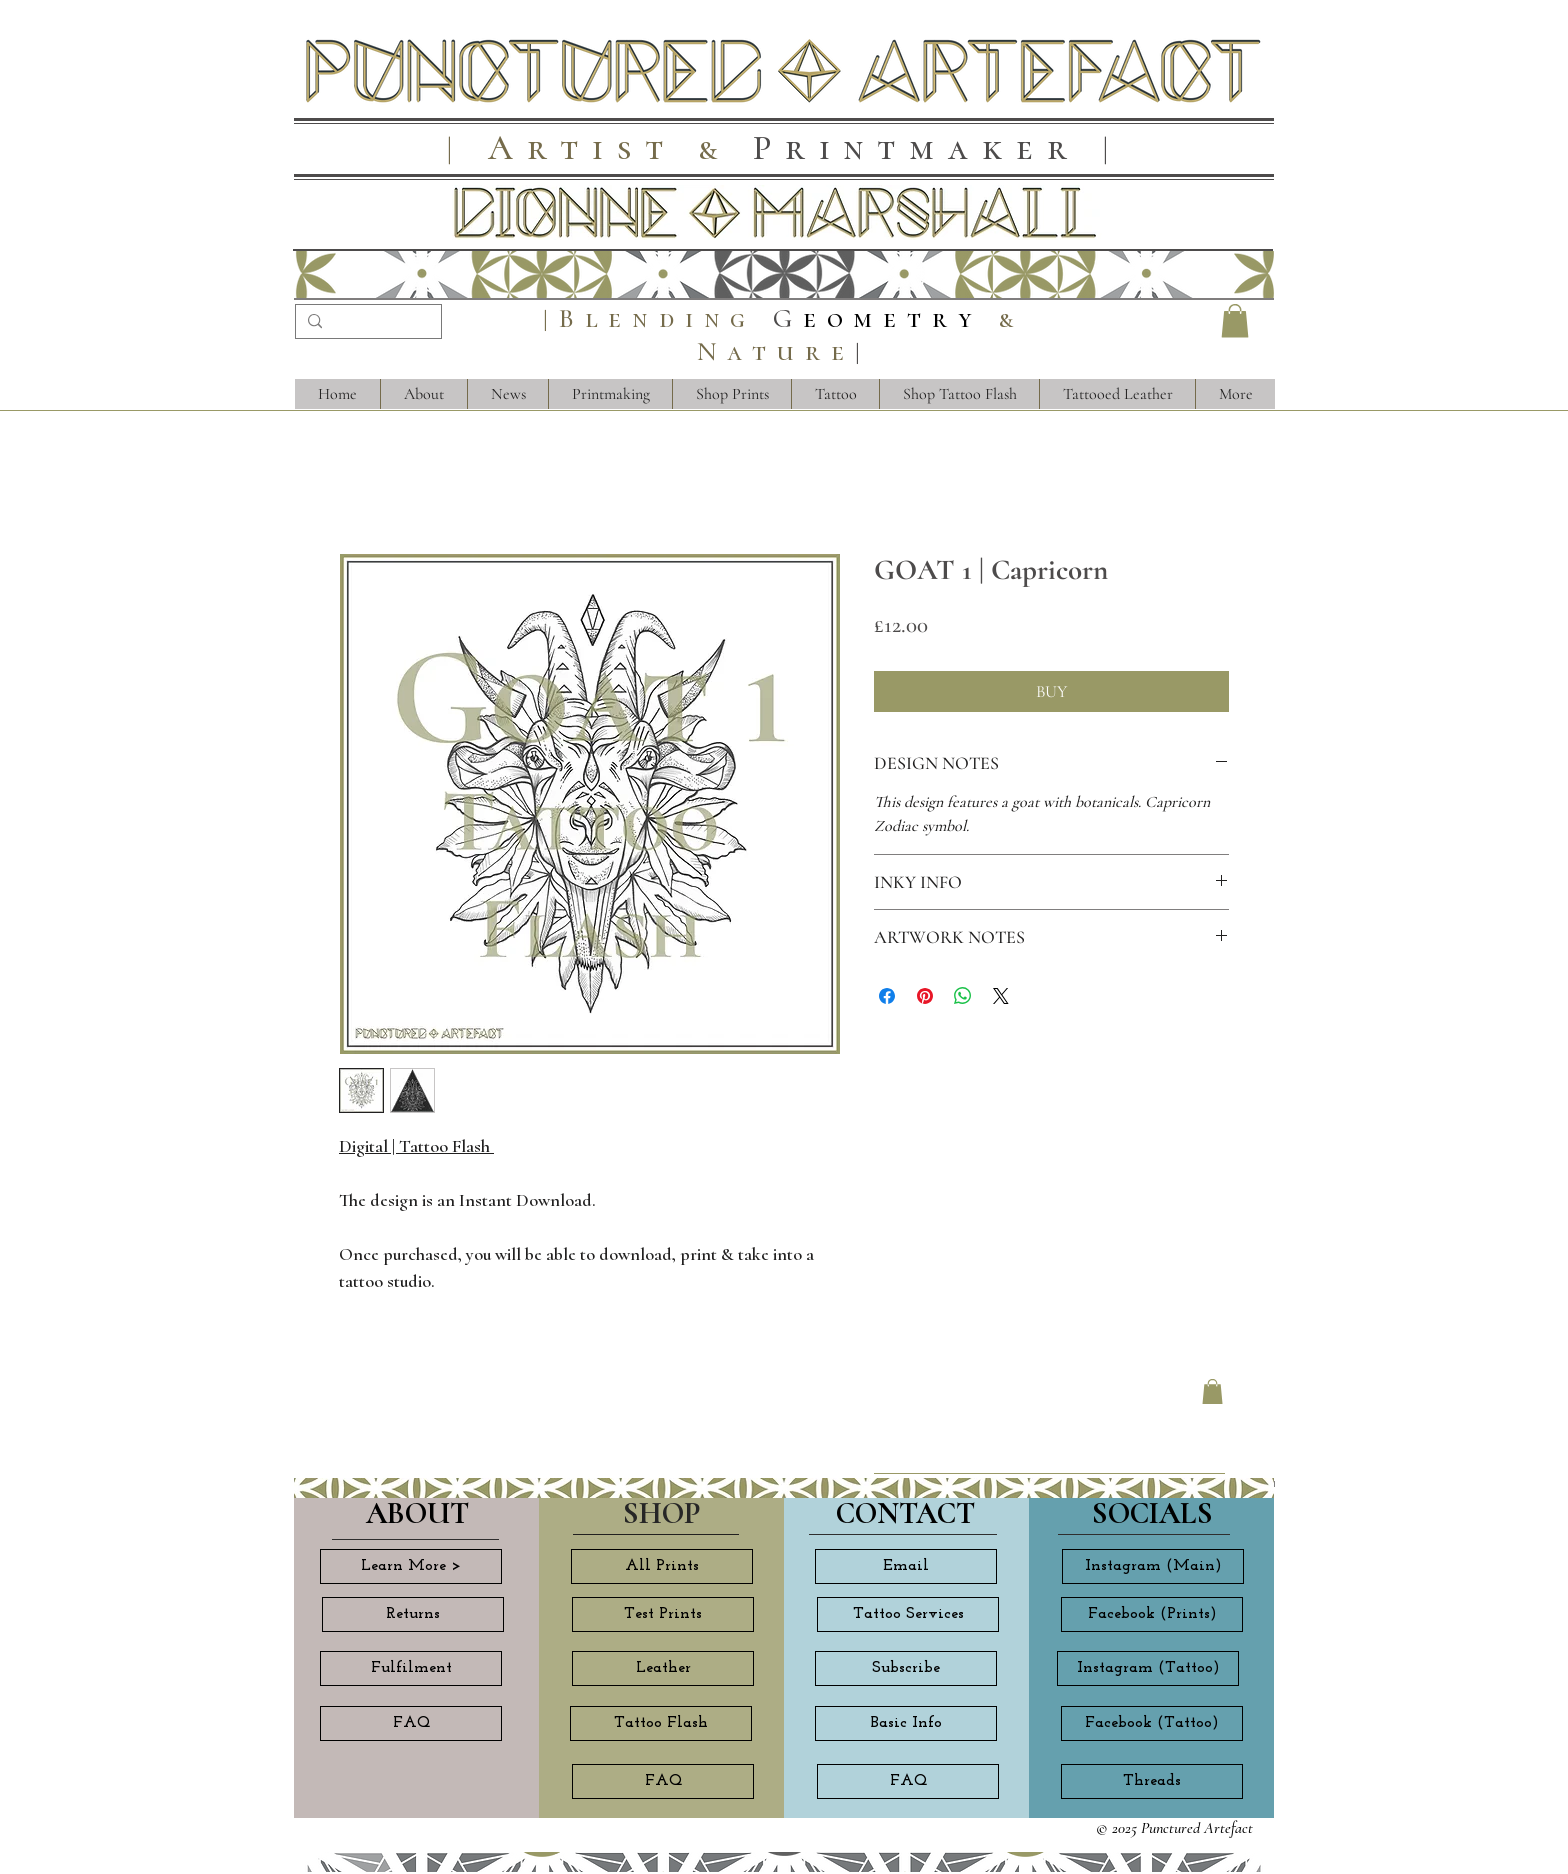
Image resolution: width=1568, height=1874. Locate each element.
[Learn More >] (411, 1566)
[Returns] (413, 1614)
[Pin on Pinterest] (925, 996)
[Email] (906, 1566)
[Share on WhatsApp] (963, 996)
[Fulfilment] (411, 1668)
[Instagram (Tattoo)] (1148, 1668)
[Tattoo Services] (908, 1614)
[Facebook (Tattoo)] (1152, 1723)
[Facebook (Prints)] (1152, 1614)
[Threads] (1152, 1781)
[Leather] (663, 1668)
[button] (1235, 320)
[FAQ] (411, 1723)
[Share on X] (1001, 996)
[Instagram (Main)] (1153, 1566)
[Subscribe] (906, 1668)
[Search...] (366, 324)
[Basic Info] (906, 1723)
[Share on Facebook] (887, 996)
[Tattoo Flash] (661, 1723)
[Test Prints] (663, 1614)
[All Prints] (662, 1566)
